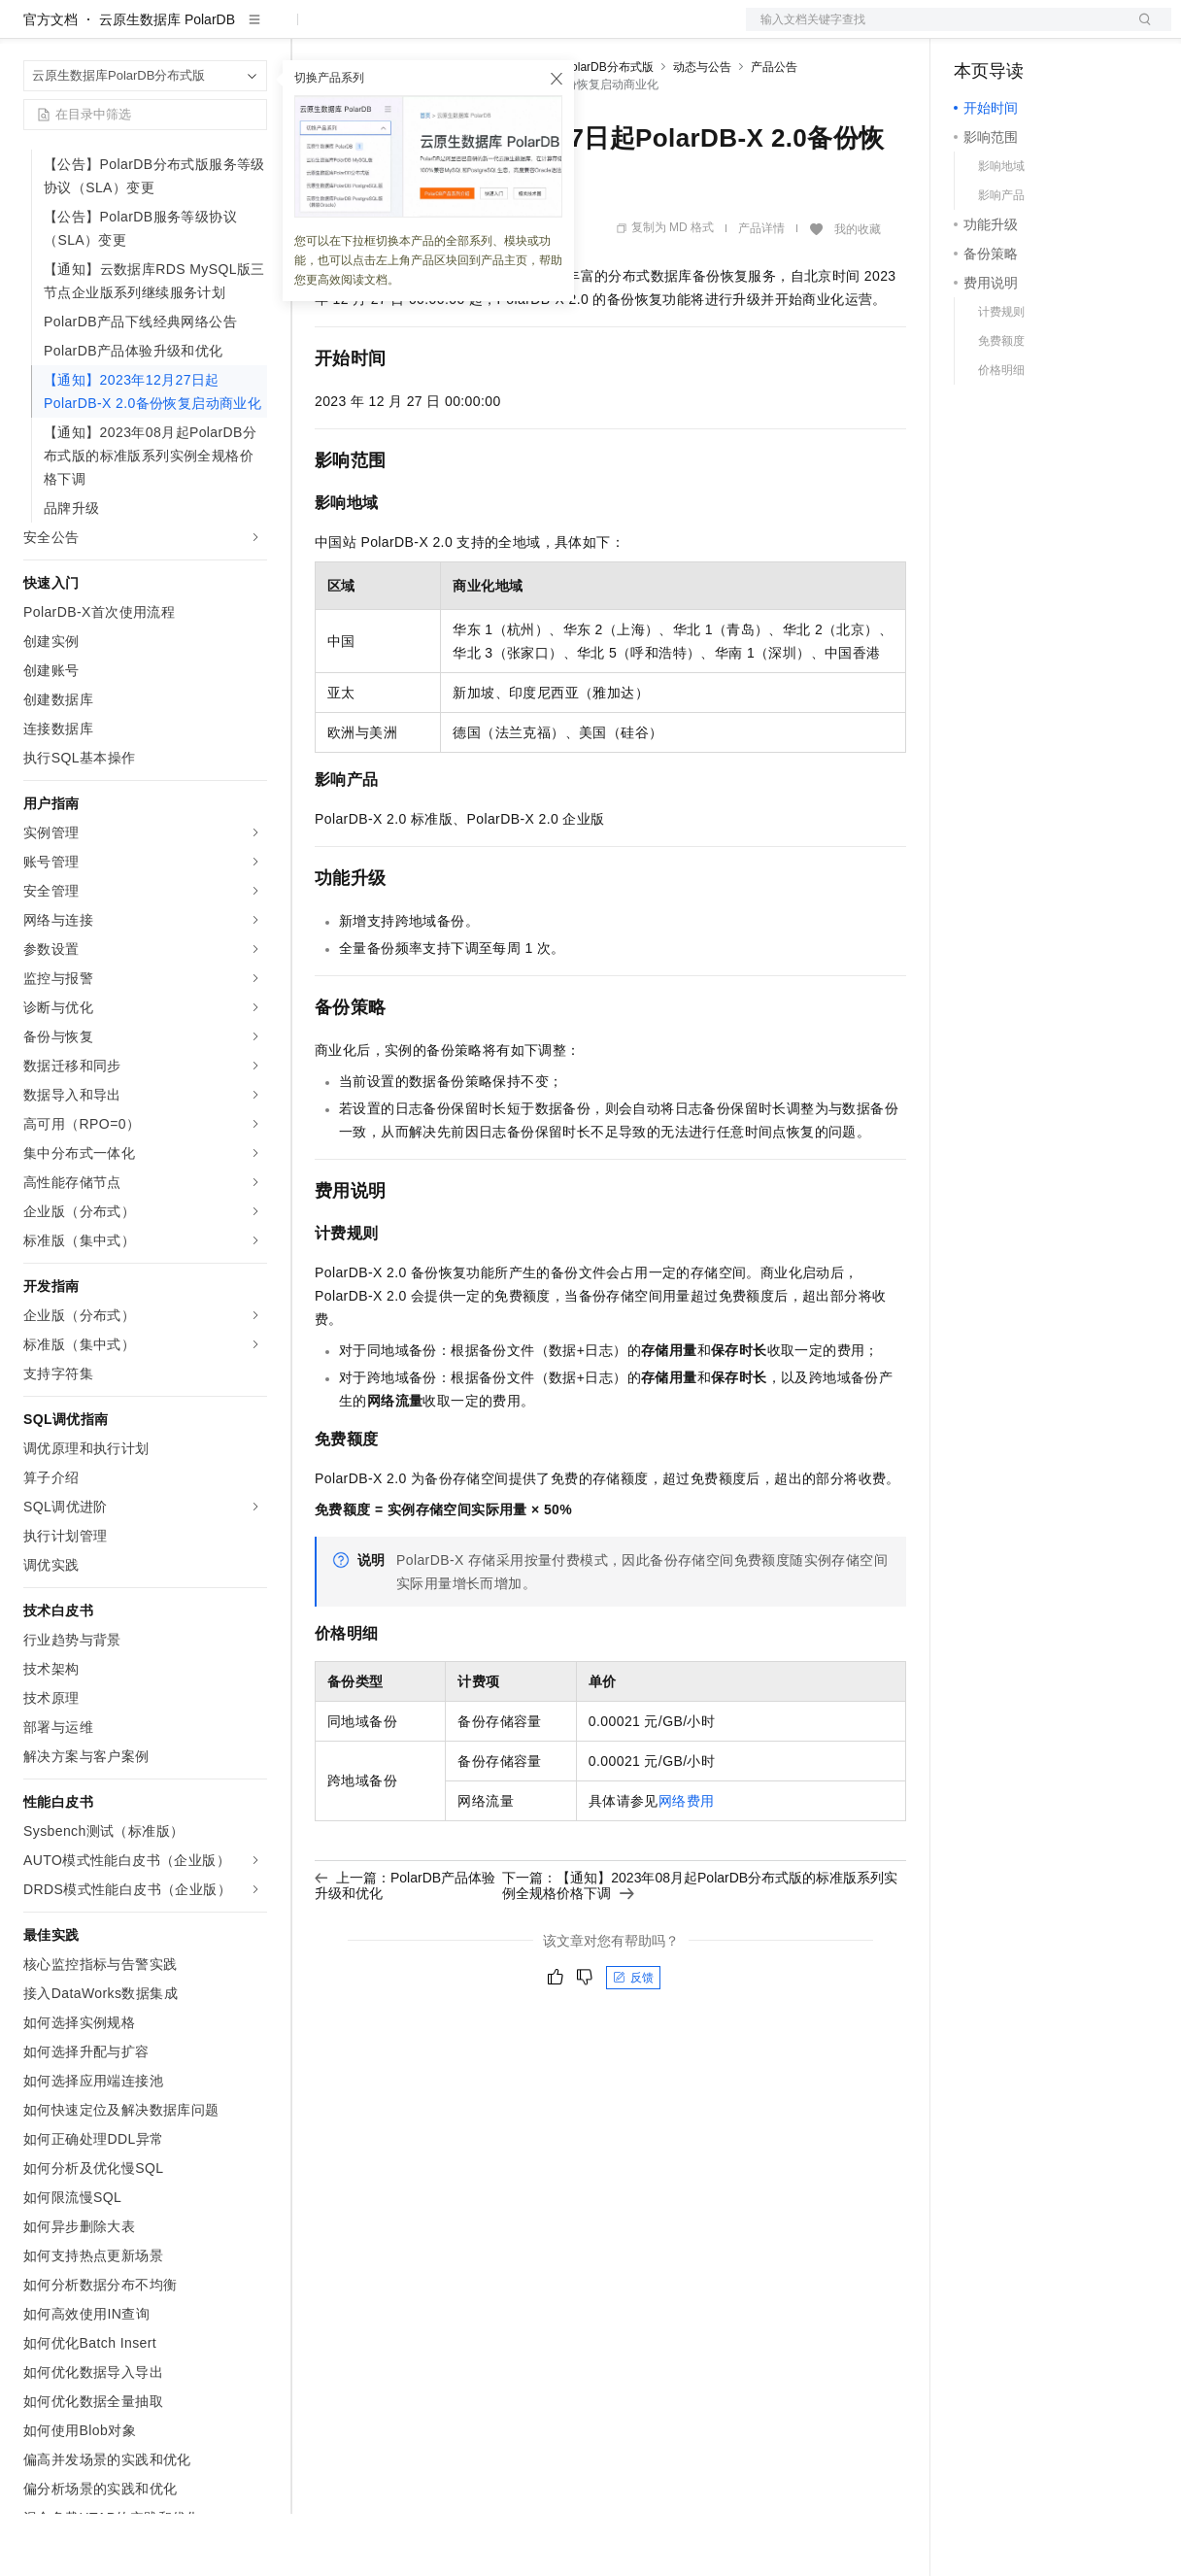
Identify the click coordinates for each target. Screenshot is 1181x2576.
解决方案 (313, 31)
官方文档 (50, 81)
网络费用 (686, 1863)
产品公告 (774, 129)
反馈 (633, 2040)
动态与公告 (702, 129)
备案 (975, 31)
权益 (373, 31)
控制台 (1021, 31)
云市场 (473, 31)
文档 (934, 31)
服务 (573, 31)
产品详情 (761, 290)
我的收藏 (857, 291)
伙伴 (526, 31)
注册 (1068, 31)
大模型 (199, 31)
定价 (419, 31)
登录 (1139, 31)
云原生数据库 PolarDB (167, 81)
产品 (252, 31)
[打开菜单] (31, 31)
